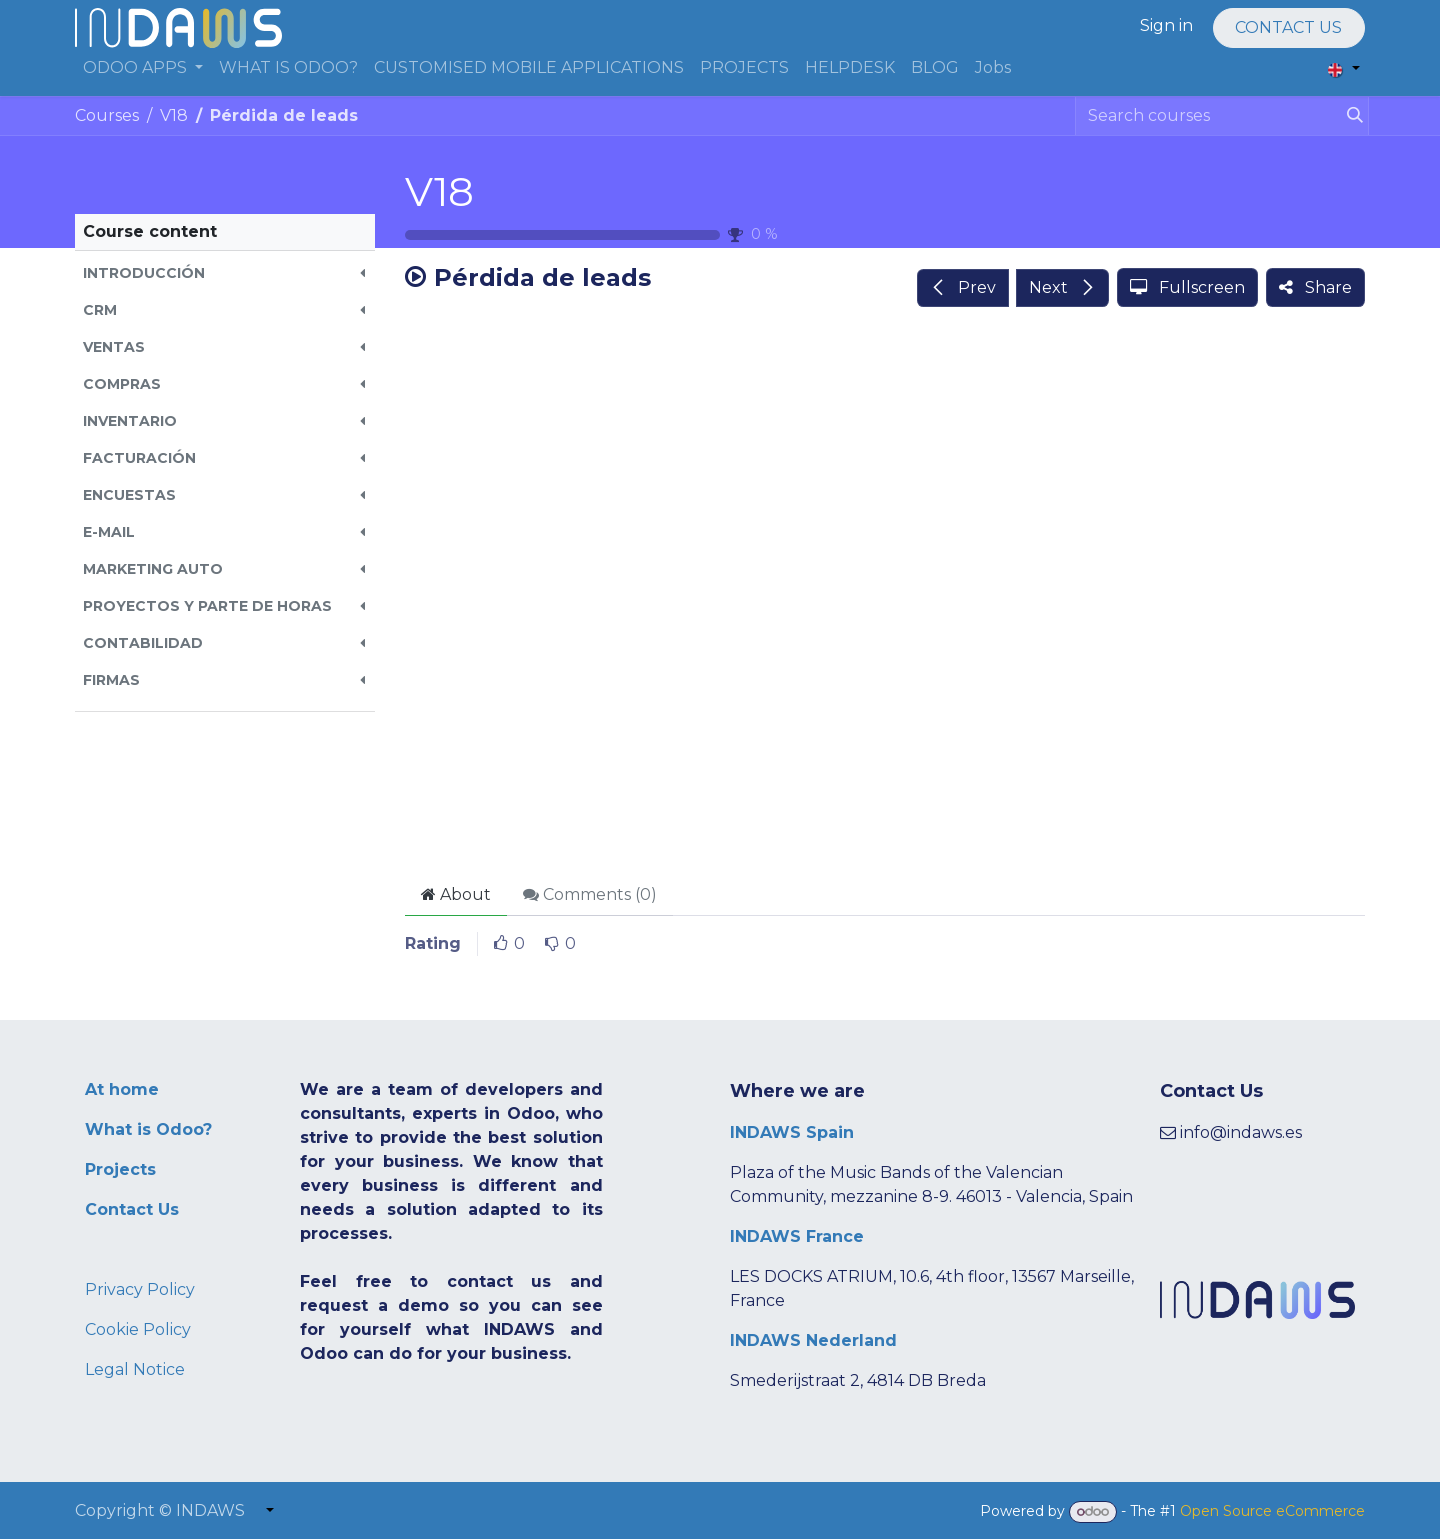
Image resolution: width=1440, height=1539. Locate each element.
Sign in (1166, 25)
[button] (225, 273)
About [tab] (456, 894)
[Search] (1351, 116)
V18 (439, 191)
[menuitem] (143, 68)
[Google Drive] (885, 597)
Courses (107, 115)
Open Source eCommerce (1272, 1511)
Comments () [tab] (590, 894)
